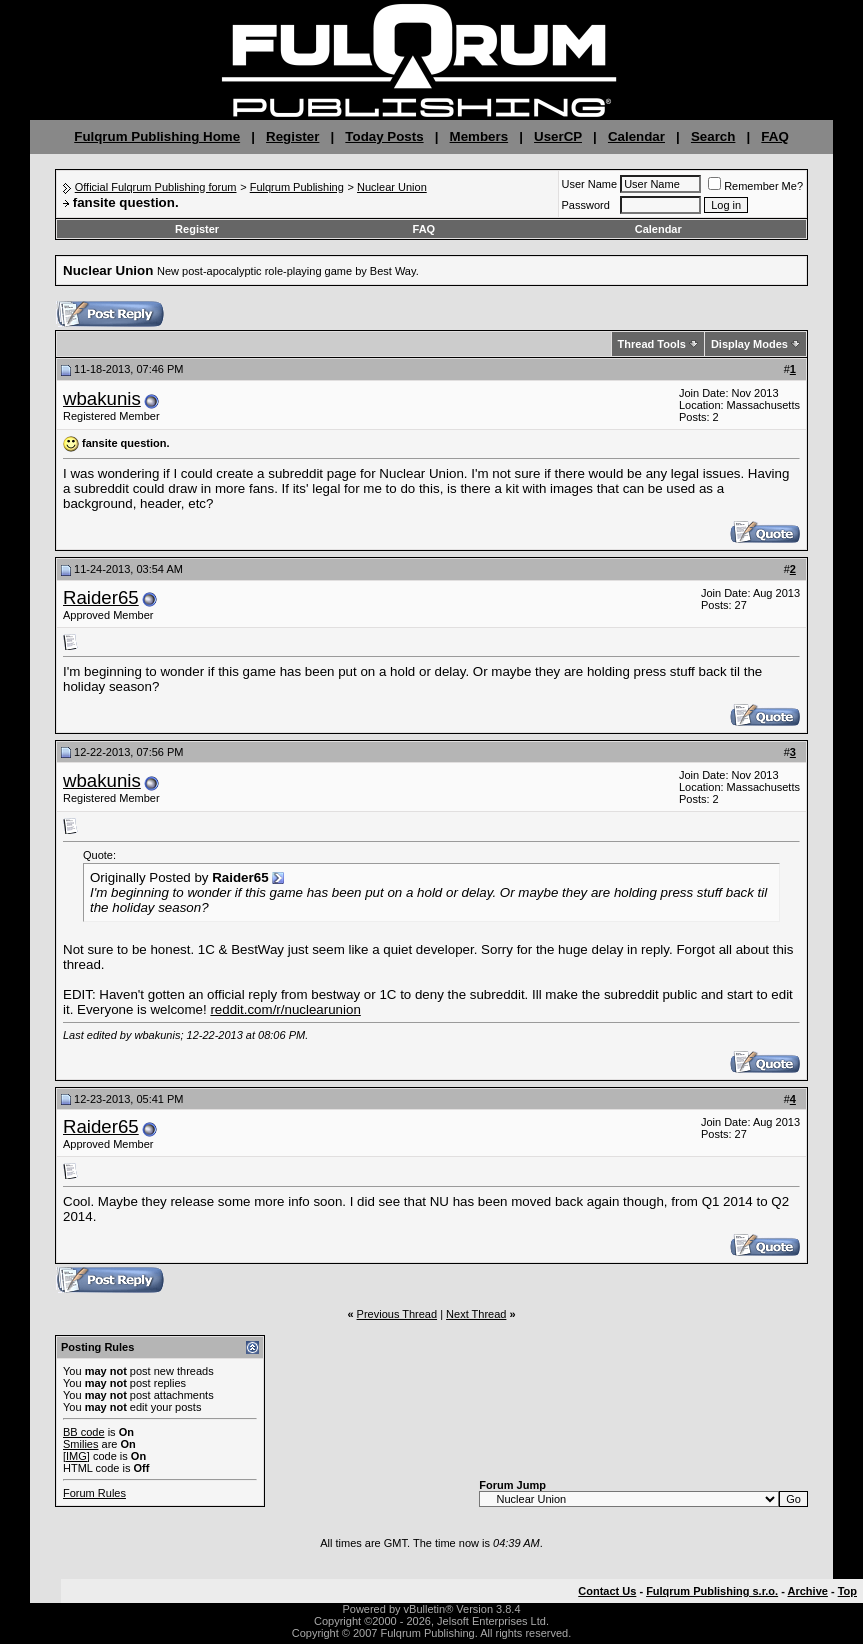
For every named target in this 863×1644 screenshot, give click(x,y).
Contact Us (607, 1591)
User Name (590, 184)
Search (713, 136)
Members (479, 136)
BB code (84, 1432)
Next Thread (476, 1314)
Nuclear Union (392, 187)
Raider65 (101, 597)
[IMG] (76, 1456)
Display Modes (749, 344)
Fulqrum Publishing (297, 187)
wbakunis (102, 398)
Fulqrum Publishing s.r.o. (712, 1591)
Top (847, 1591)
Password (586, 205)
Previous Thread (397, 1314)
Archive (808, 1591)
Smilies (80, 1444)
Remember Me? (755, 186)
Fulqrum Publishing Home (157, 136)
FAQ (774, 136)
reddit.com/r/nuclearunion (285, 1009)
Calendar (636, 136)
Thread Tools (652, 344)
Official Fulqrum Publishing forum (156, 187)
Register (292, 136)
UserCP (558, 136)
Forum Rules (94, 1493)
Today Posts (384, 136)
